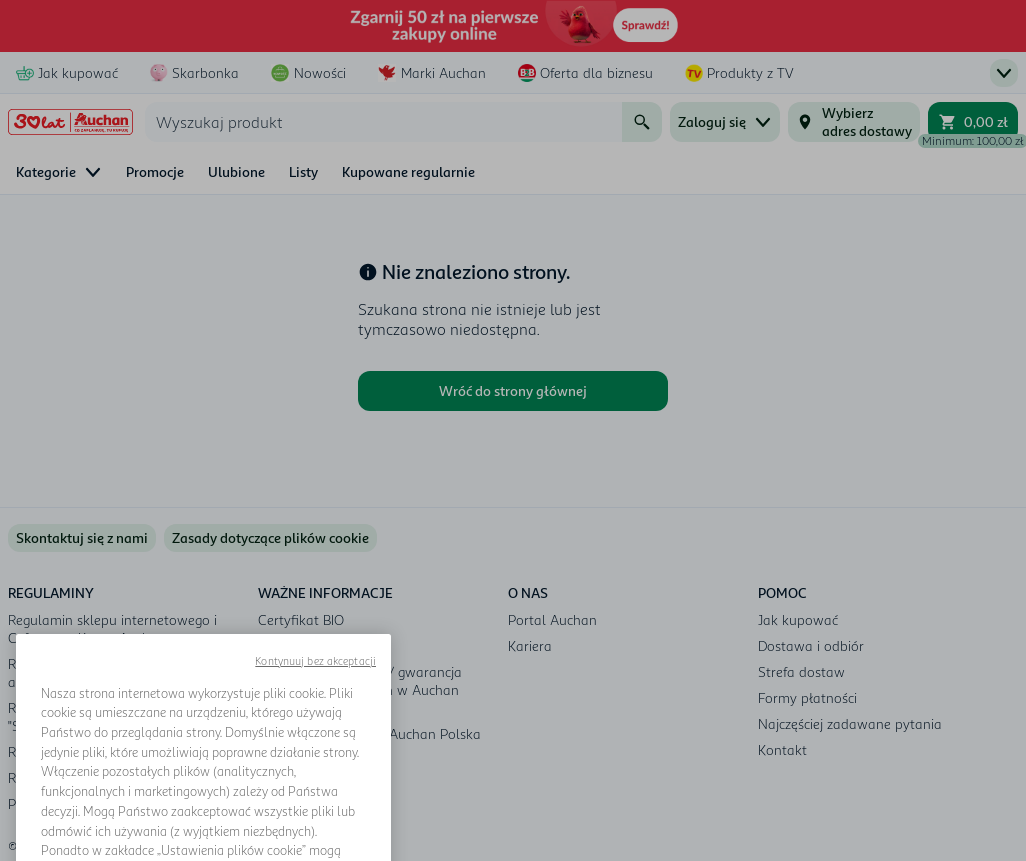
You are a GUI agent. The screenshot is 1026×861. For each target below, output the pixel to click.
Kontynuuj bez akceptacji (315, 707)
